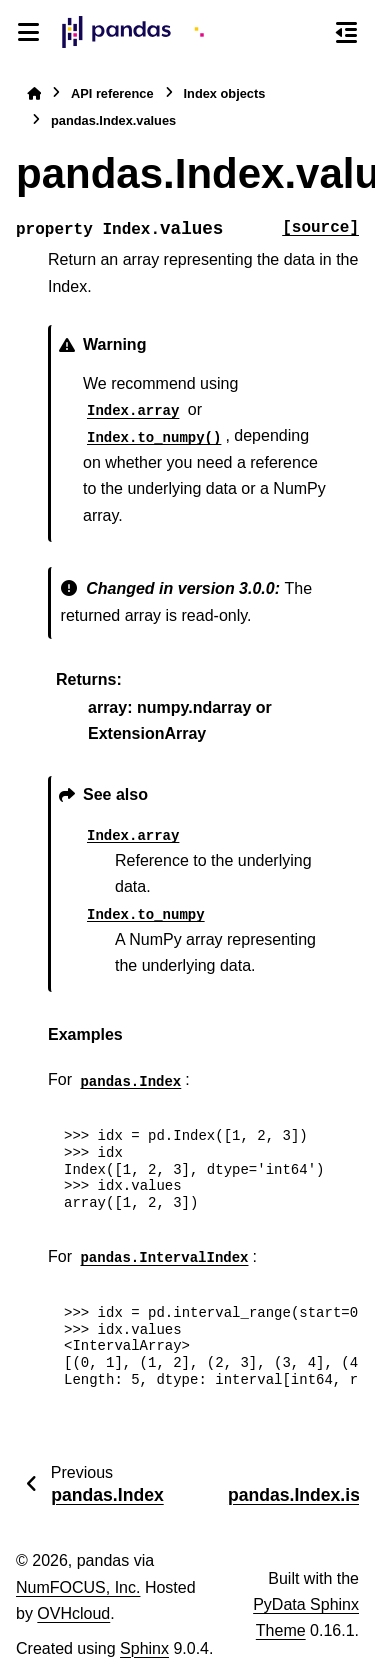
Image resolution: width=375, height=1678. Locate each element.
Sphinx (144, 1648)
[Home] (34, 93)
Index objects (225, 93)
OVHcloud (73, 1613)
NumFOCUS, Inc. (78, 1587)
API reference (112, 93)
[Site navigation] (28, 32)
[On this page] (346, 32)
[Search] (310, 33)
